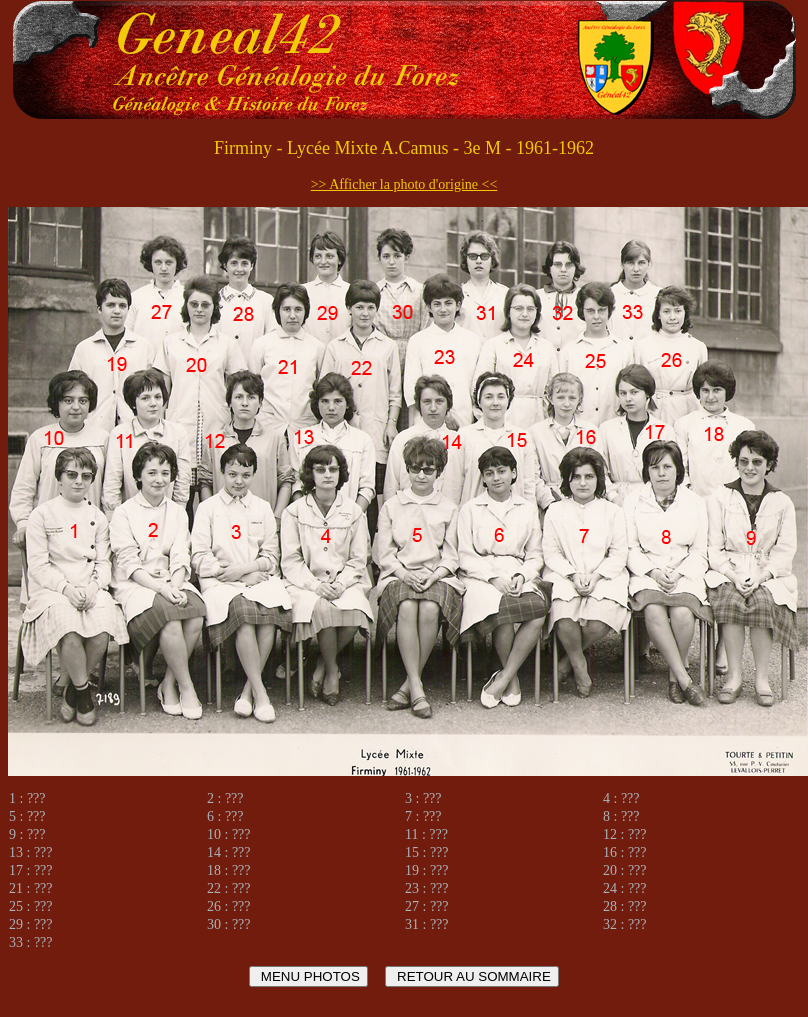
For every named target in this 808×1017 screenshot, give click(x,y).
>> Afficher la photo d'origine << (404, 184)
